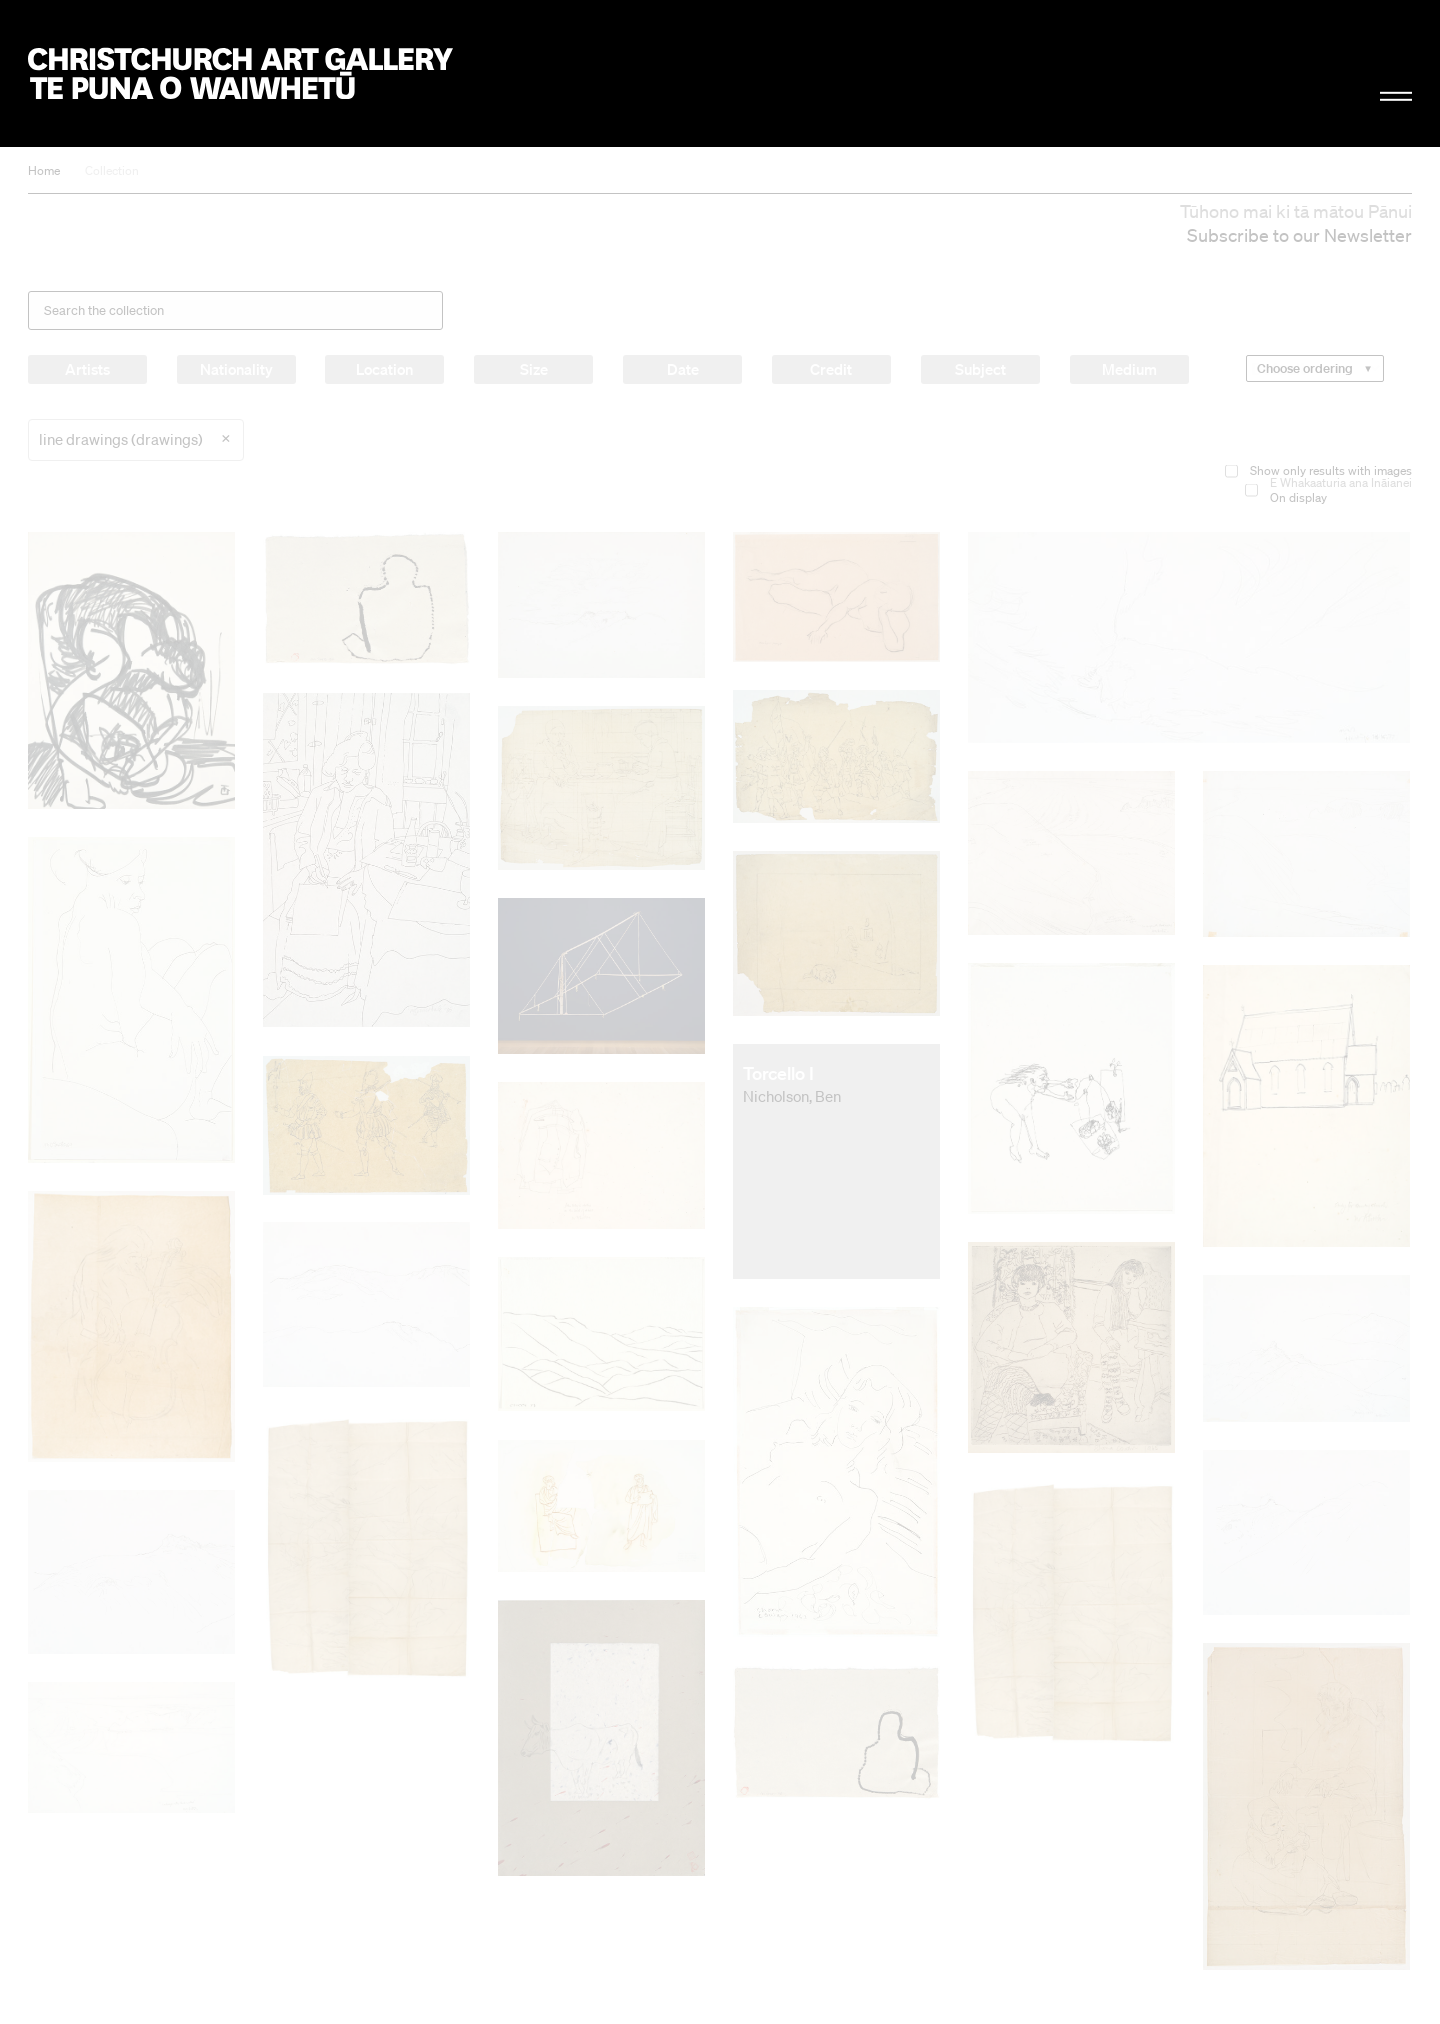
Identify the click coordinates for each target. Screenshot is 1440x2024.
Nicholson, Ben (792, 1096)
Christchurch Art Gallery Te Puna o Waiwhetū (240, 73)
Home (44, 170)
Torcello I (778, 1073)
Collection (112, 170)
